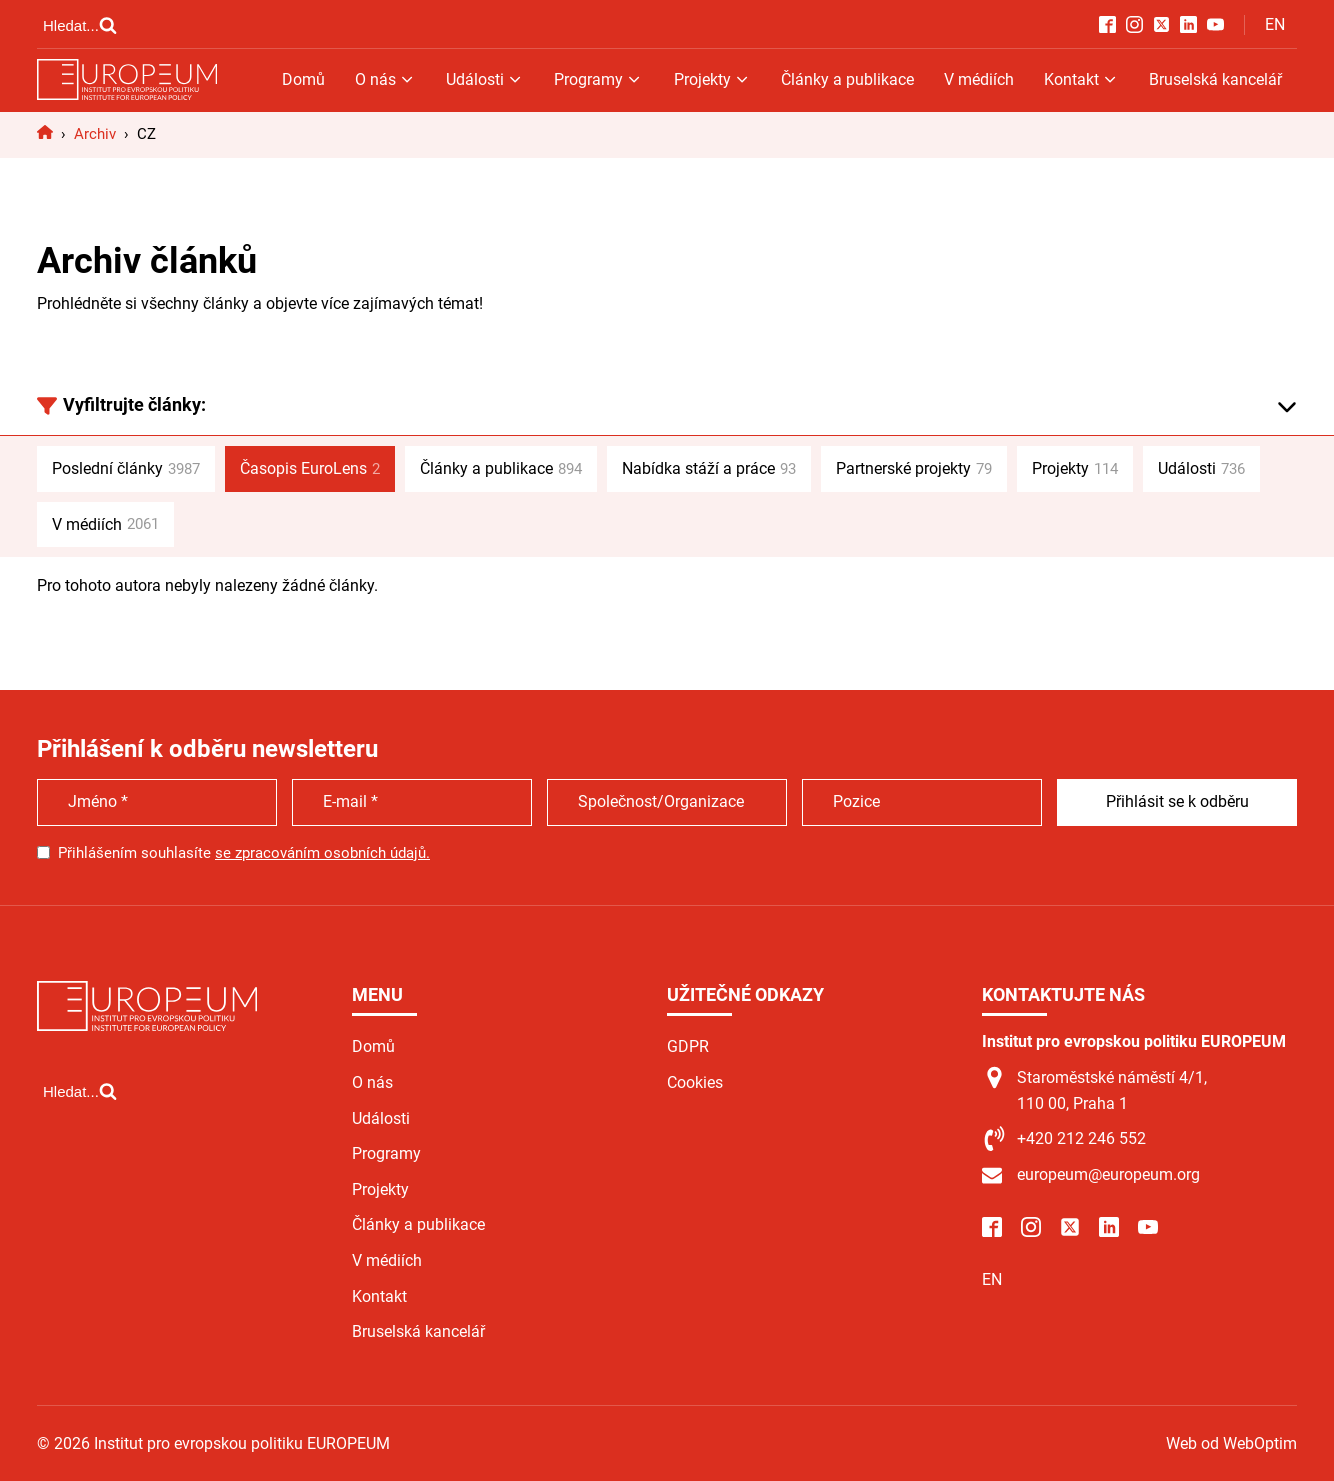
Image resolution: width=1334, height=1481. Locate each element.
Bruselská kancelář (1215, 79)
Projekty (712, 79)
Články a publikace (847, 79)
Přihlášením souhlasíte (244, 853)
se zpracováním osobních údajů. (322, 853)
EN (1275, 24)
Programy (598, 79)
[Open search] (80, 25)
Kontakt (1081, 79)
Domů (303, 79)
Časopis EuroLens (310, 469)
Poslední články (126, 469)
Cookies (695, 1082)
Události (485, 79)
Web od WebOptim (1231, 1443)
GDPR (688, 1046)
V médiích (979, 79)
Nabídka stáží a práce (709, 469)
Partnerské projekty (914, 469)
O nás (385, 79)
